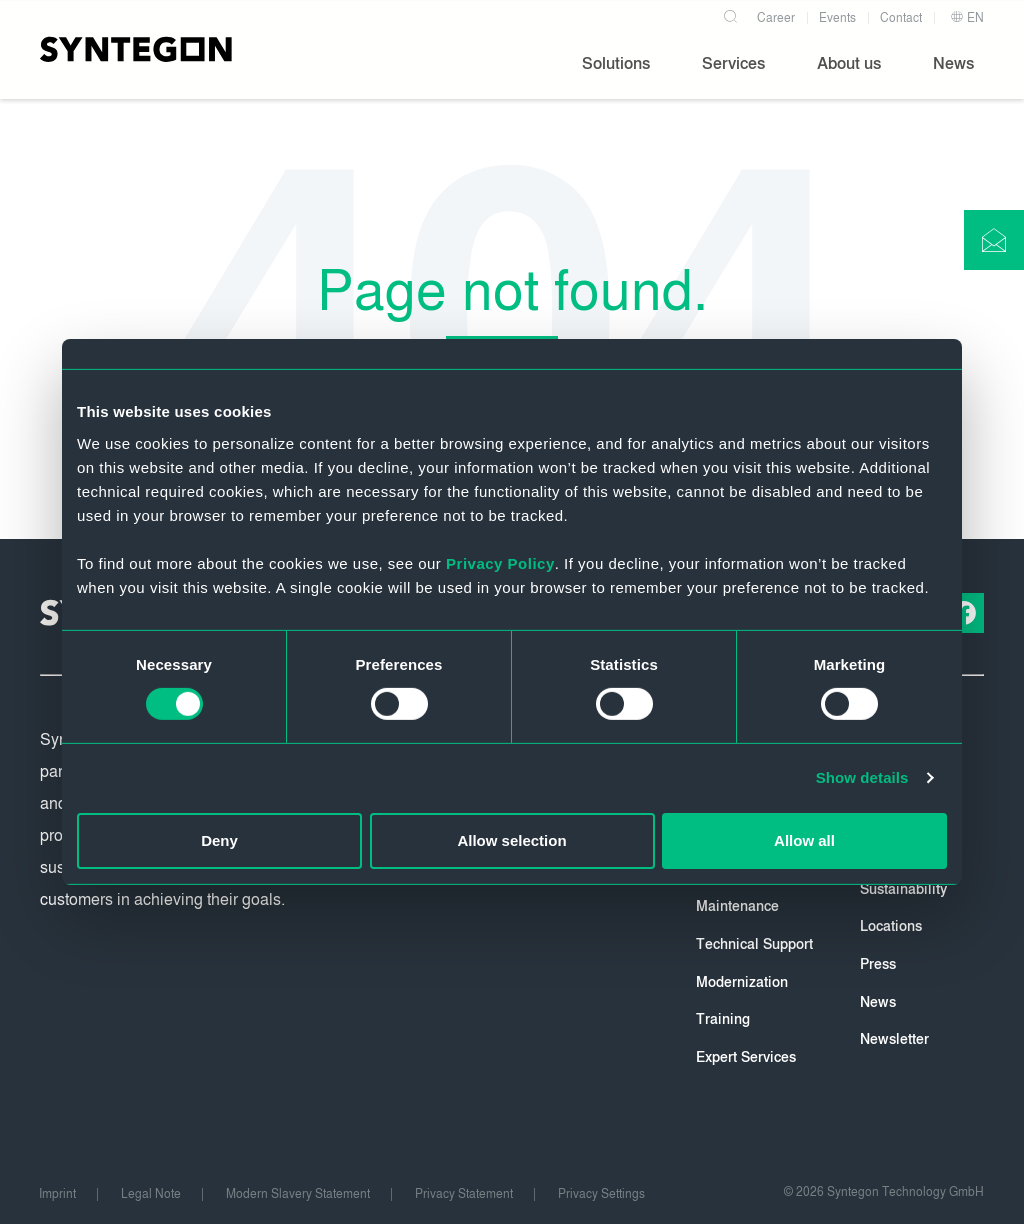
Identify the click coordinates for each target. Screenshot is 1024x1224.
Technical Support (754, 944)
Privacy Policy (500, 562)
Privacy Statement (464, 1194)
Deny (219, 840)
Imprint (57, 1194)
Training (723, 1019)
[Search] (730, 14)
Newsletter (894, 1039)
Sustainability (903, 889)
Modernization (742, 982)
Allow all (804, 840)
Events (837, 18)
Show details (862, 777)
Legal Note (151, 1194)
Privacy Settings (601, 1194)
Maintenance (737, 906)
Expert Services (746, 1057)
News (878, 1002)
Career (776, 18)
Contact (901, 18)
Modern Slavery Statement (298, 1194)
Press (878, 964)
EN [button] (967, 18)
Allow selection (511, 840)
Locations (891, 926)
